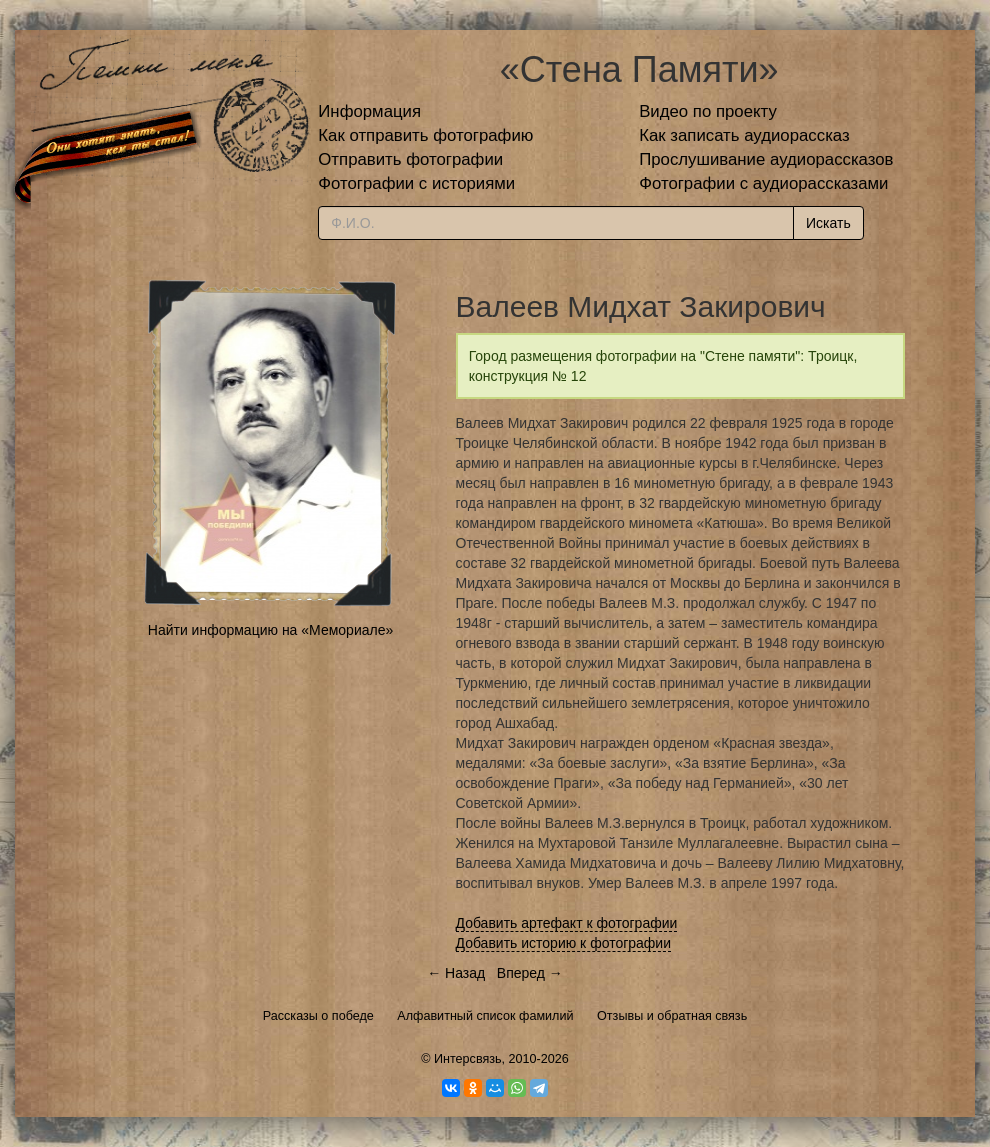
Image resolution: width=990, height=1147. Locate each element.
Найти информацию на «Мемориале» (270, 630)
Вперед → (530, 973)
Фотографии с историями (416, 183)
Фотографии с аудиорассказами (763, 183)
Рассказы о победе (318, 1016)
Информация (369, 111)
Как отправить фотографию (425, 135)
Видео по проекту (708, 111)
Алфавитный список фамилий (485, 1016)
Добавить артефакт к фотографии (567, 923)
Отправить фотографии (410, 159)
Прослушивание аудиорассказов (766, 159)
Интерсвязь (468, 1059)
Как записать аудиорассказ (744, 135)
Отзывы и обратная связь (672, 1016)
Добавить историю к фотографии (564, 943)
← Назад (456, 973)
